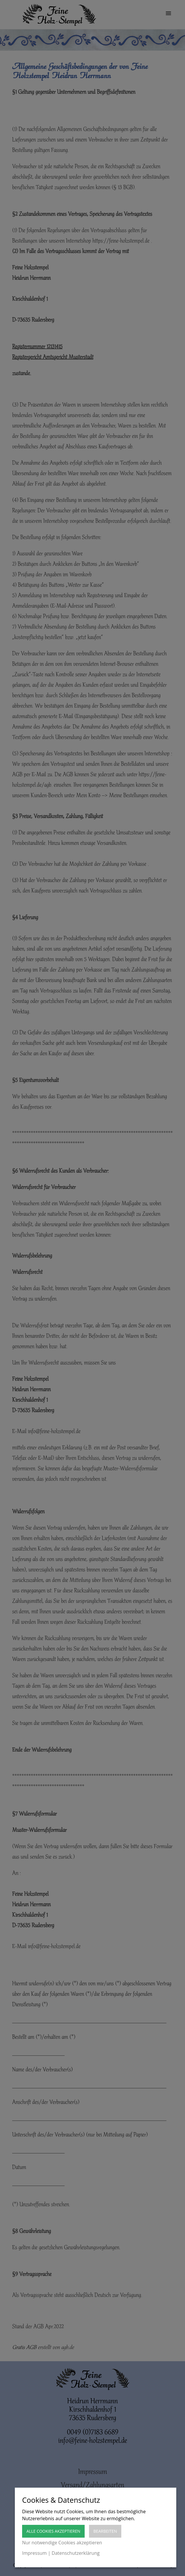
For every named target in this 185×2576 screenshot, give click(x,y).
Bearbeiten (105, 2531)
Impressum (34, 2553)
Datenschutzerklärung (76, 2553)
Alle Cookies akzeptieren (53, 2531)
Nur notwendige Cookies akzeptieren (62, 2542)
